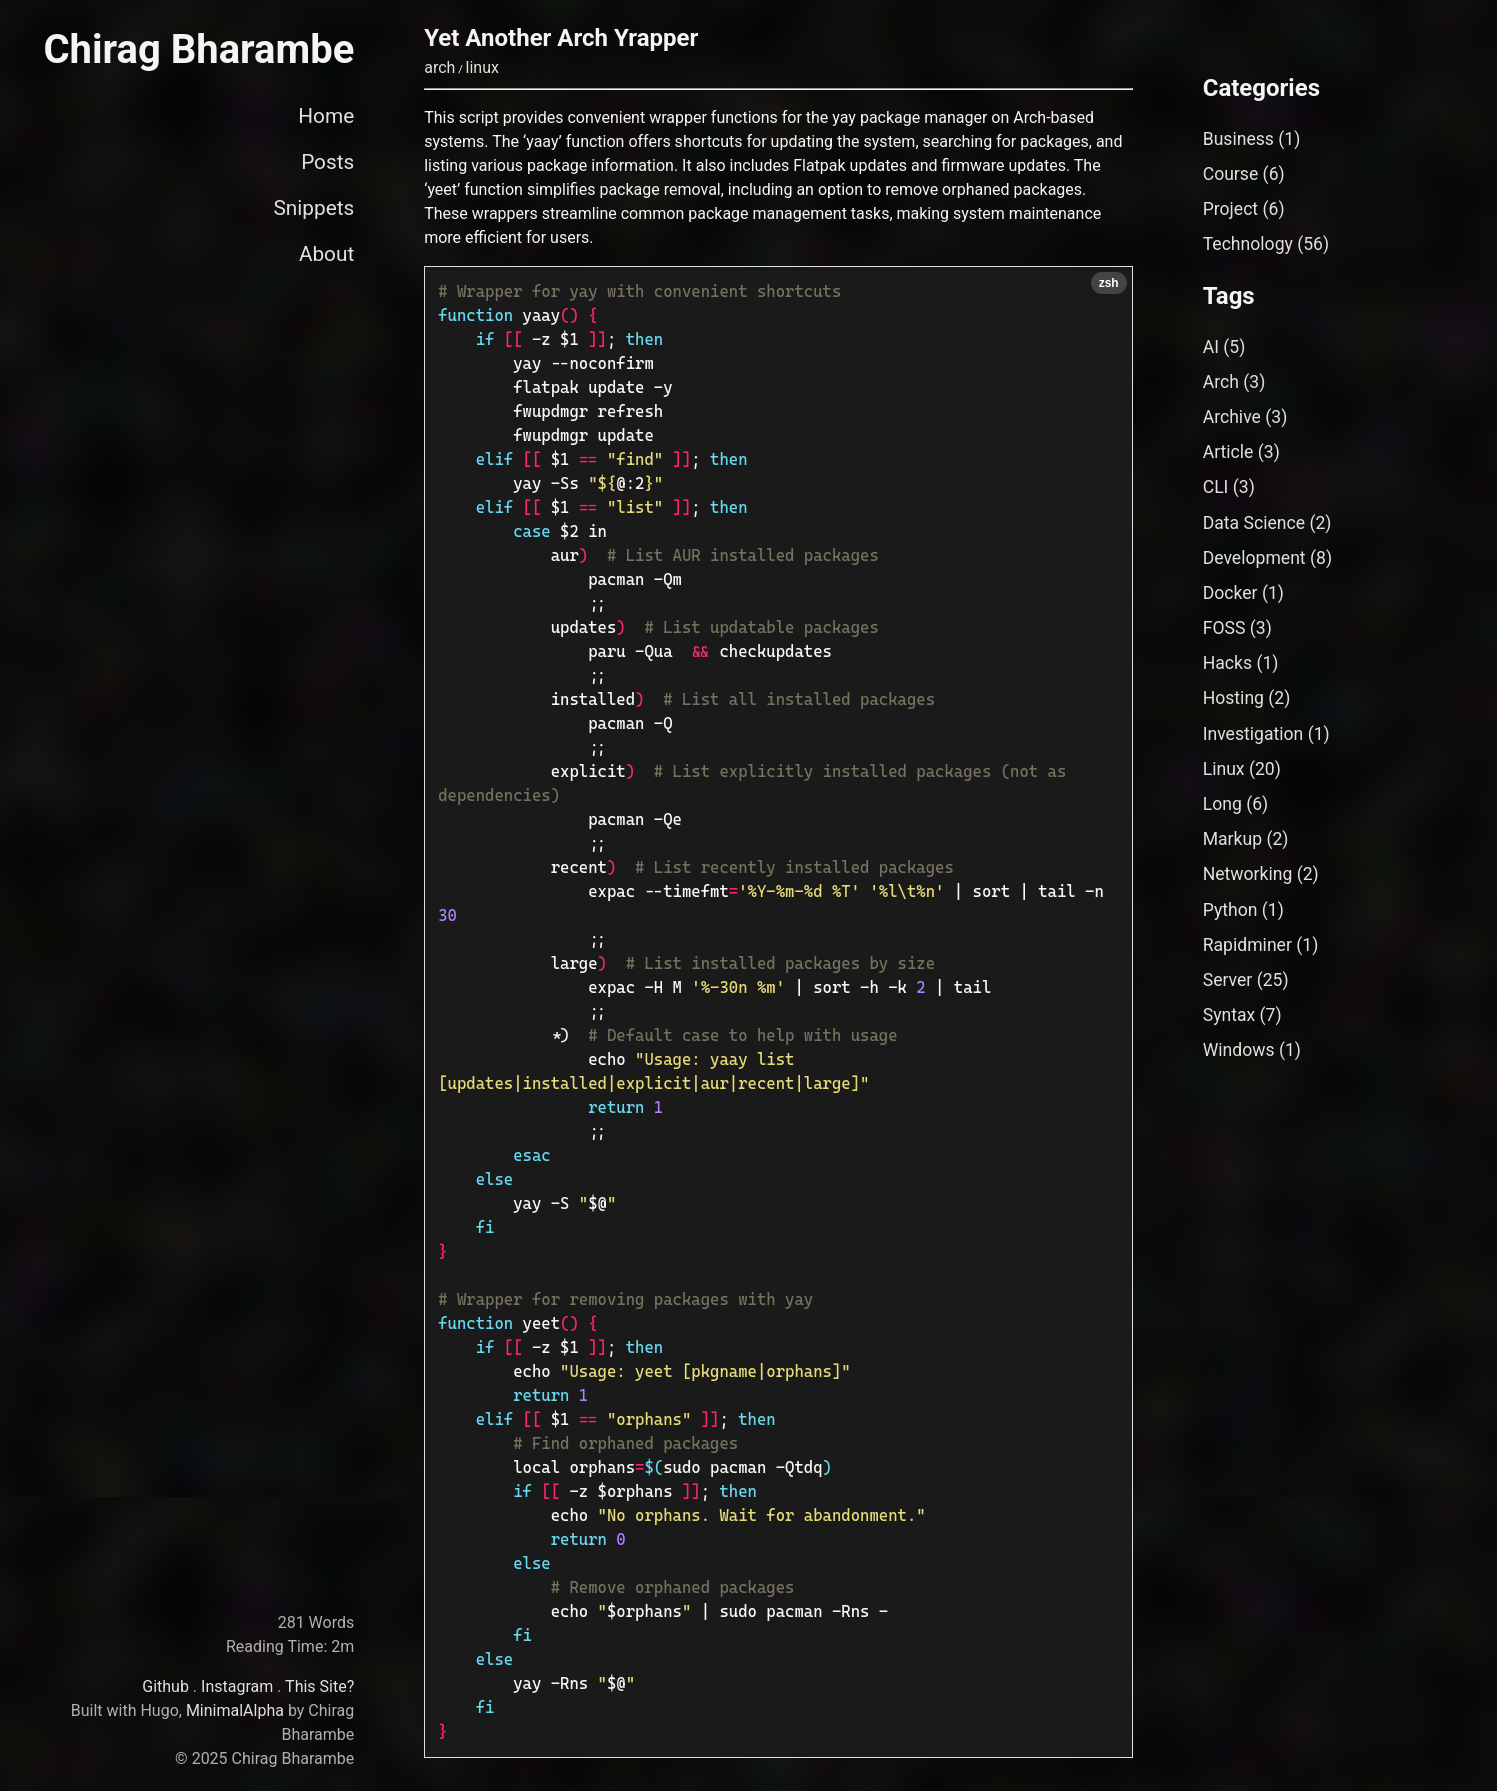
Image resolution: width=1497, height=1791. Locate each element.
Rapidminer (1247, 945)
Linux (1224, 769)
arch (439, 67)
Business (1238, 139)
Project (1230, 209)
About (326, 254)
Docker (1230, 593)
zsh (1109, 283)
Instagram (237, 1686)
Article (1228, 452)
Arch (1221, 382)
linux (482, 67)
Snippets (313, 208)
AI (1211, 347)
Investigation (1253, 734)
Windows (1239, 1050)
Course (1231, 174)
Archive (1232, 417)
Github (165, 1686)
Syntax (1229, 1015)
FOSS (1224, 628)
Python (1230, 910)
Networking (1248, 874)
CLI (1216, 487)
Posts (327, 162)
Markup (1232, 839)
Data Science (1254, 523)
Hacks (1227, 663)
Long (1222, 804)
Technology (1248, 244)
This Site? (319, 1686)
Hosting (1233, 698)
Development (1254, 558)
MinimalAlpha (235, 1710)
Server (1228, 980)
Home (326, 116)
